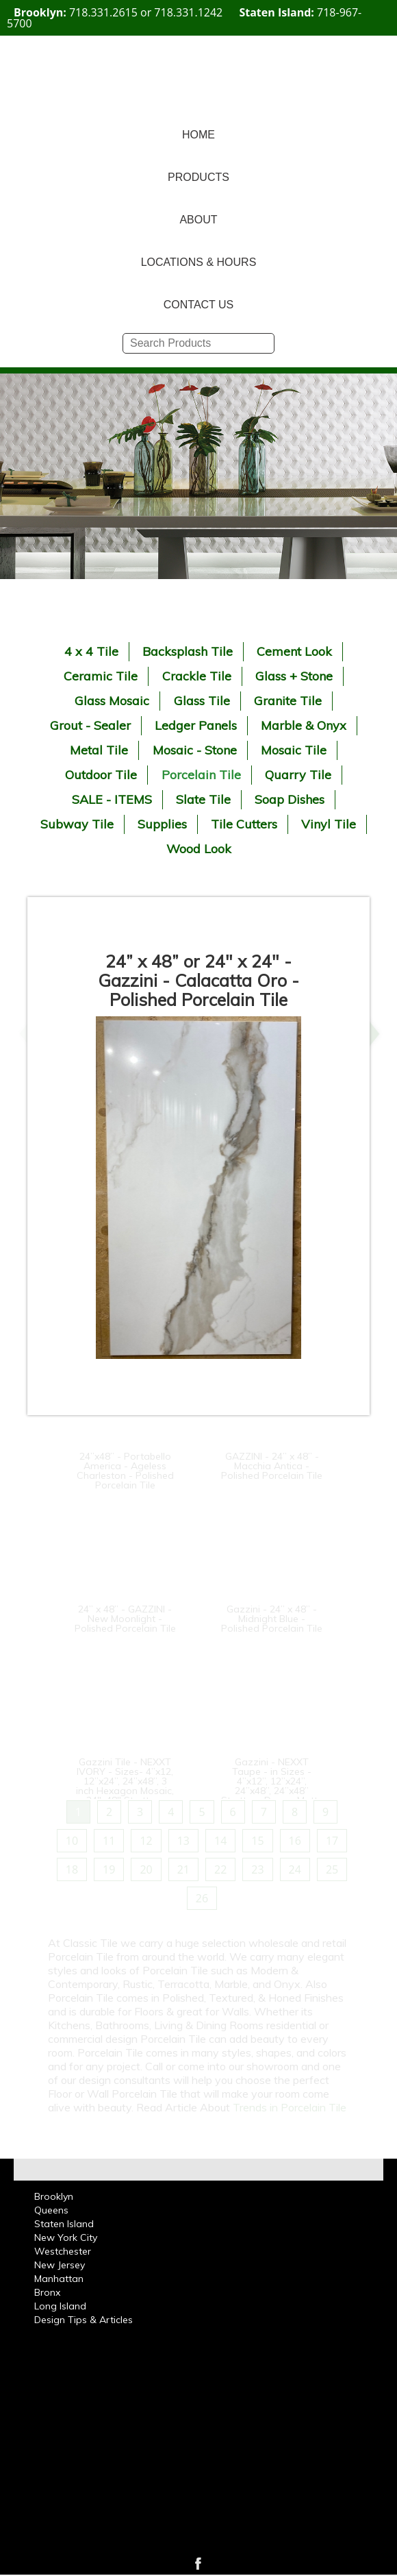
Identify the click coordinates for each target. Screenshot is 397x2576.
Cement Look (294, 651)
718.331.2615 (103, 12)
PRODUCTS (198, 177)
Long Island (60, 2306)
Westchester (62, 2251)
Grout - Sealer (90, 725)
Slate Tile (203, 799)
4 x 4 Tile (91, 651)
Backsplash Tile (187, 651)
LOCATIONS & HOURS (199, 262)
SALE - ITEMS (112, 799)
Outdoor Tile (101, 775)
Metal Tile (99, 750)
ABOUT (198, 219)
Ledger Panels (196, 725)
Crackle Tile (196, 676)
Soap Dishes (289, 799)
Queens (51, 2210)
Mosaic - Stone (195, 750)
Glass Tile (202, 701)
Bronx (47, 2292)
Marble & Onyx (303, 725)
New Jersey (59, 2265)
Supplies (162, 824)
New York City (65, 2237)
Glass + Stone (294, 676)
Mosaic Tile (293, 750)
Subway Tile (77, 824)
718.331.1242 (188, 12)
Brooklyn (53, 2196)
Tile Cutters (244, 824)
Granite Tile (288, 701)
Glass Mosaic (112, 701)
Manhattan (59, 2278)
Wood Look (198, 849)
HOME (198, 134)
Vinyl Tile (328, 824)
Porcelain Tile (201, 775)
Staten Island (64, 2224)
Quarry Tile (298, 775)
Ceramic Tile (101, 676)
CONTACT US (199, 304)
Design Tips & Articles (83, 2320)
